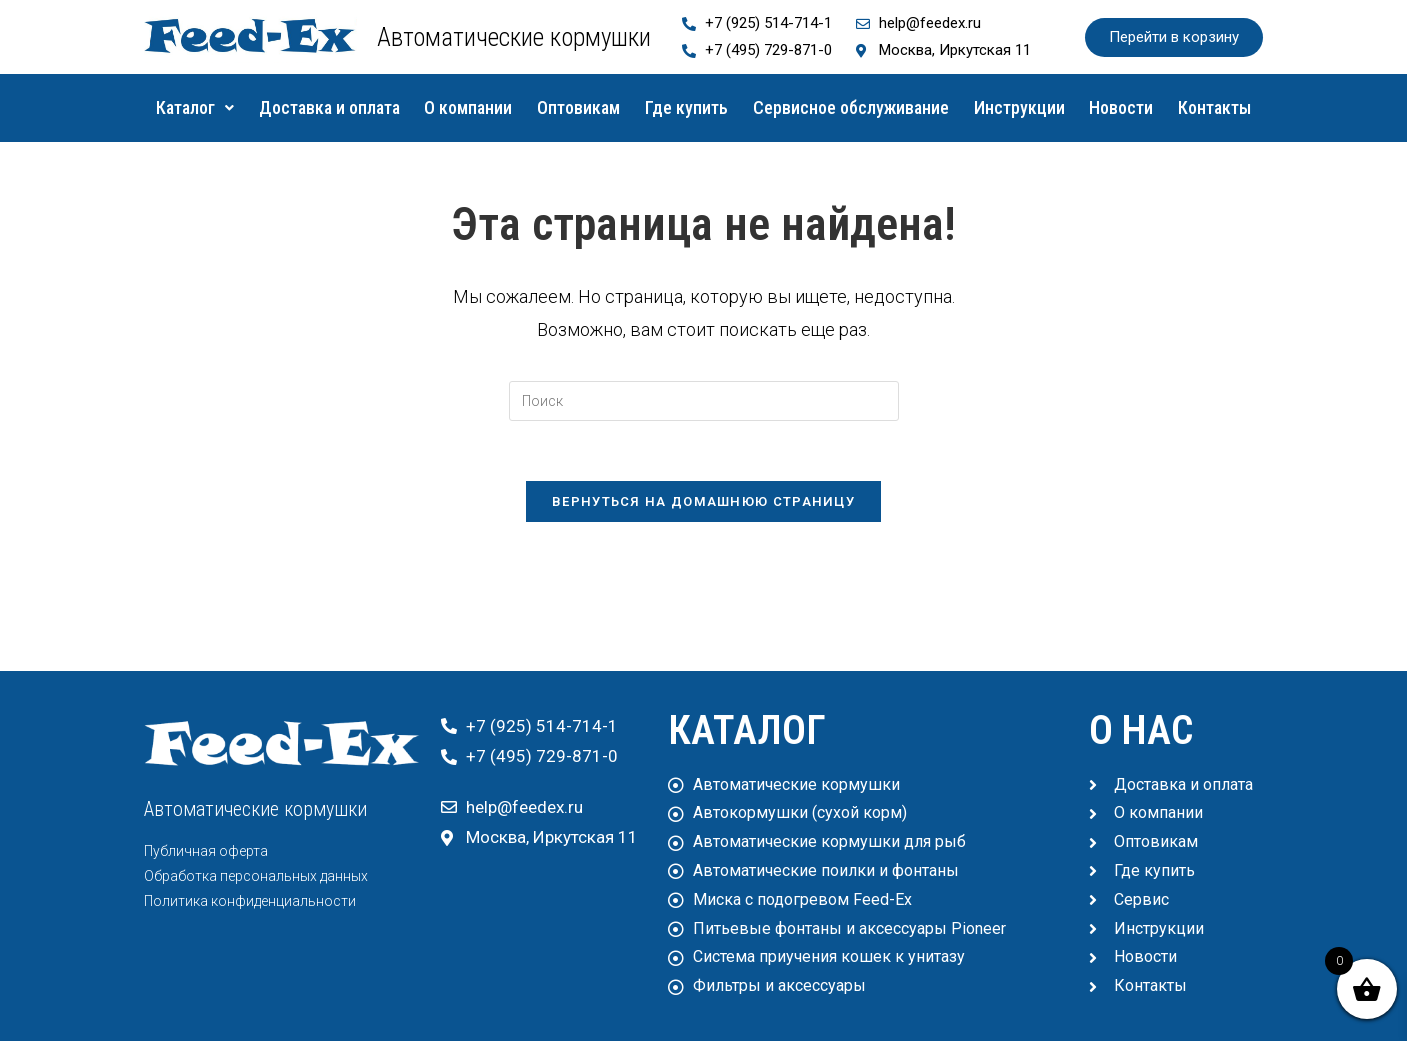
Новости (1213, 107)
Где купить (741, 107)
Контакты (704, 155)
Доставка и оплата (347, 107)
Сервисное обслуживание (918, 107)
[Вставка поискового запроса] (704, 449)
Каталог (200, 107)
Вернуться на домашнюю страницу (703, 549)
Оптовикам (622, 107)
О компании (499, 107)
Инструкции (1098, 107)
